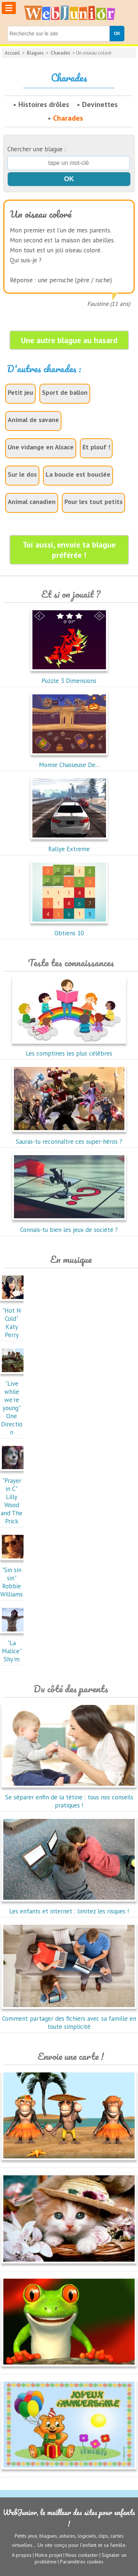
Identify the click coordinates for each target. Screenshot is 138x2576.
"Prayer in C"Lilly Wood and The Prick (13, 1496)
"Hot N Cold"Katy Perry (13, 1318)
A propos (22, 2555)
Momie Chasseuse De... (69, 761)
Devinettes (100, 104)
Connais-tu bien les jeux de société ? (69, 1226)
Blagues (35, 53)
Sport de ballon (65, 392)
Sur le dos (22, 474)
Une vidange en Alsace (41, 447)
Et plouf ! (96, 447)
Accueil (12, 53)
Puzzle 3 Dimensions (69, 677)
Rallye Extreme (69, 845)
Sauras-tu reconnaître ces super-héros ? (69, 1137)
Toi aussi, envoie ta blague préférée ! (69, 549)
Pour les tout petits (93, 501)
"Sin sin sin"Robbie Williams (13, 1578)
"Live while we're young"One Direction (13, 1403)
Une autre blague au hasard (69, 340)
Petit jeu (20, 392)
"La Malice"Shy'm (13, 1647)
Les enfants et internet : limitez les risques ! (68, 1907)
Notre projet (48, 2555)
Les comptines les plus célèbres (69, 1049)
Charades (60, 53)
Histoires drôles (43, 104)
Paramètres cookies (81, 2561)
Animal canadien (32, 501)
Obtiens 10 (69, 929)
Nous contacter (82, 2555)
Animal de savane (33, 419)
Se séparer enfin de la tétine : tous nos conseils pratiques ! (68, 1797)
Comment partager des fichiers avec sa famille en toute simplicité (68, 2018)
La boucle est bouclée (78, 474)
